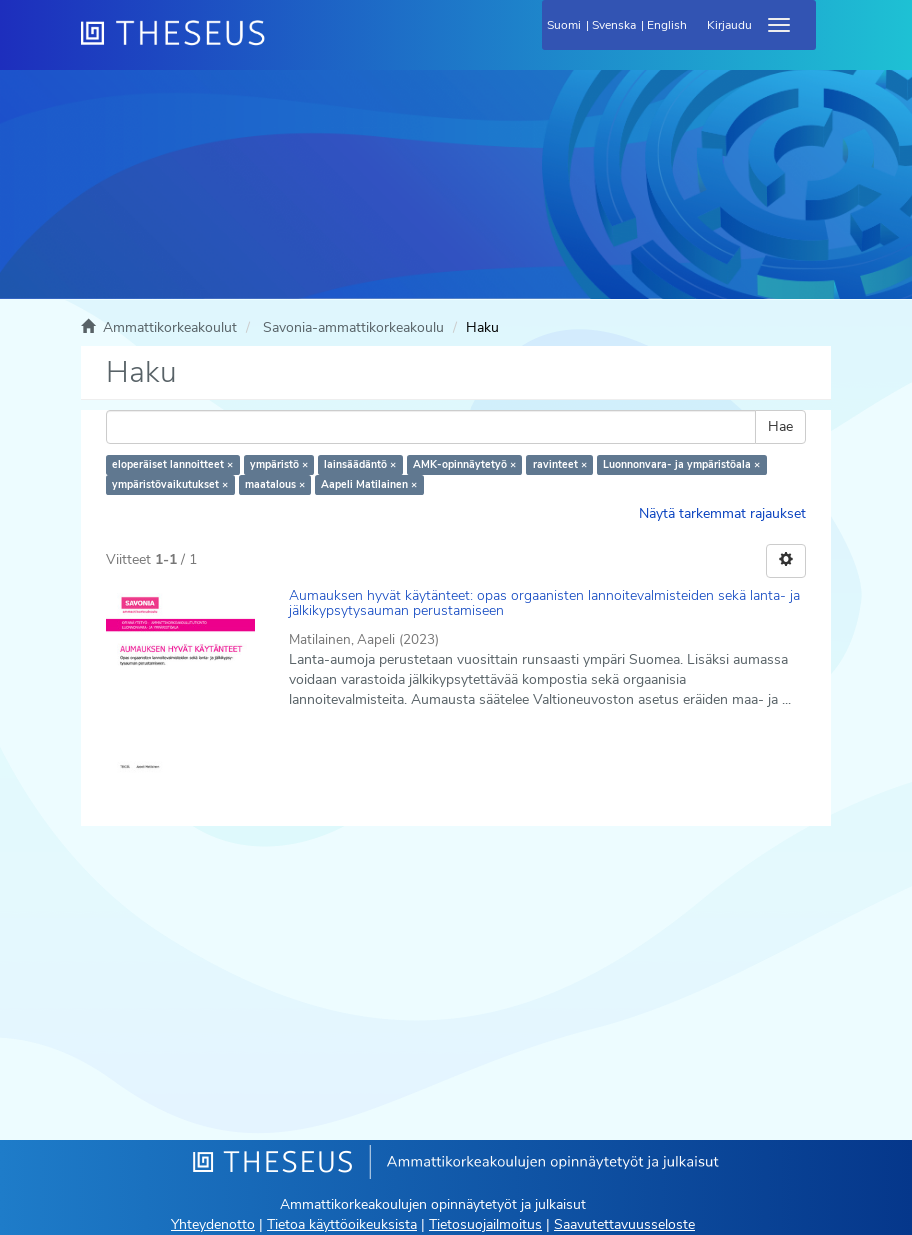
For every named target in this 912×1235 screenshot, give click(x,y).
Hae (780, 426)
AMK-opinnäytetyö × (464, 464)
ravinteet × (560, 464)
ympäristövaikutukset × (170, 484)
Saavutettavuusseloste (624, 1224)
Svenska (614, 25)
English (667, 25)
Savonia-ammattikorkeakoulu (353, 327)
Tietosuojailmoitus (485, 1224)
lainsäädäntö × (360, 464)
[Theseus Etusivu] (281, 45)
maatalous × (275, 484)
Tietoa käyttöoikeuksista (342, 1224)
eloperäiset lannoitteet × (172, 464)
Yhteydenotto (213, 1224)
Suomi (564, 25)
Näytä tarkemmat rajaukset (722, 513)
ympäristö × (279, 464)
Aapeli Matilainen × (369, 484)
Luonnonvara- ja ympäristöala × (681, 464)
